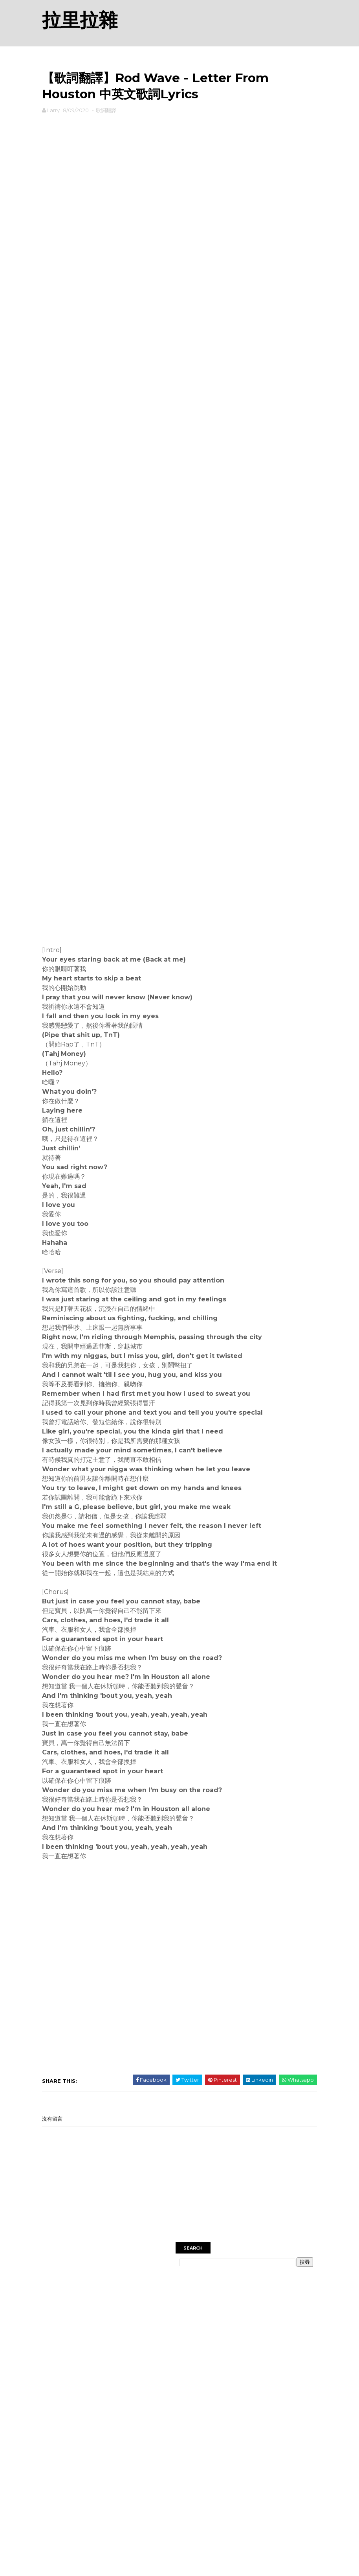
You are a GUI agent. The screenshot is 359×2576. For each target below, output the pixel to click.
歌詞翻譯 (106, 110)
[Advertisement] (179, 140)
